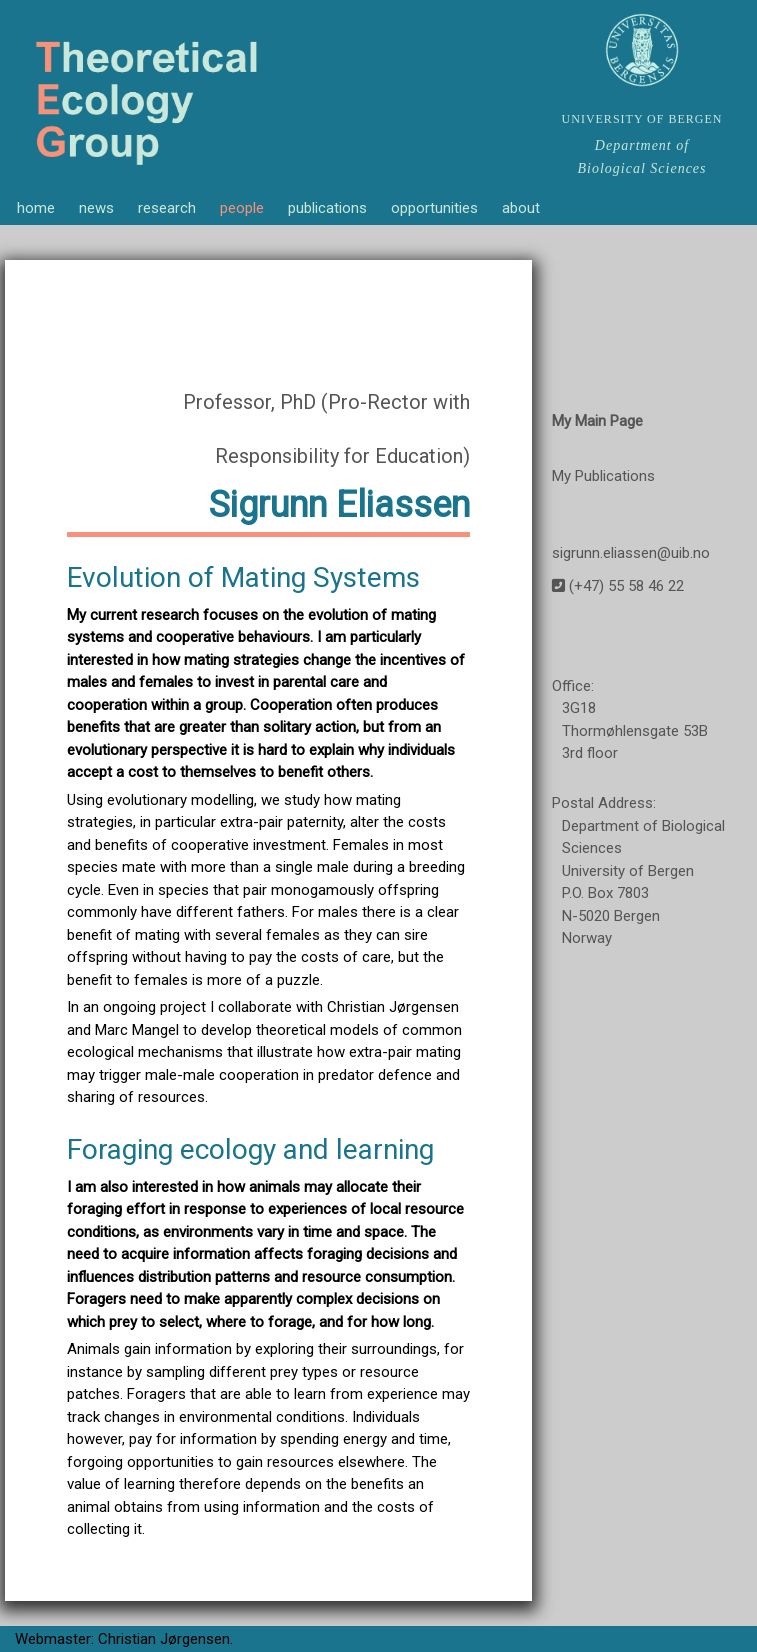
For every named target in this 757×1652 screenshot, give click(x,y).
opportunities (434, 208)
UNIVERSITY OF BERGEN (642, 119)
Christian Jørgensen (164, 1639)
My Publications (603, 476)
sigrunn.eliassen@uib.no (631, 553)
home (36, 208)
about (521, 208)
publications (327, 208)
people (242, 208)
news (96, 208)
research (167, 208)
